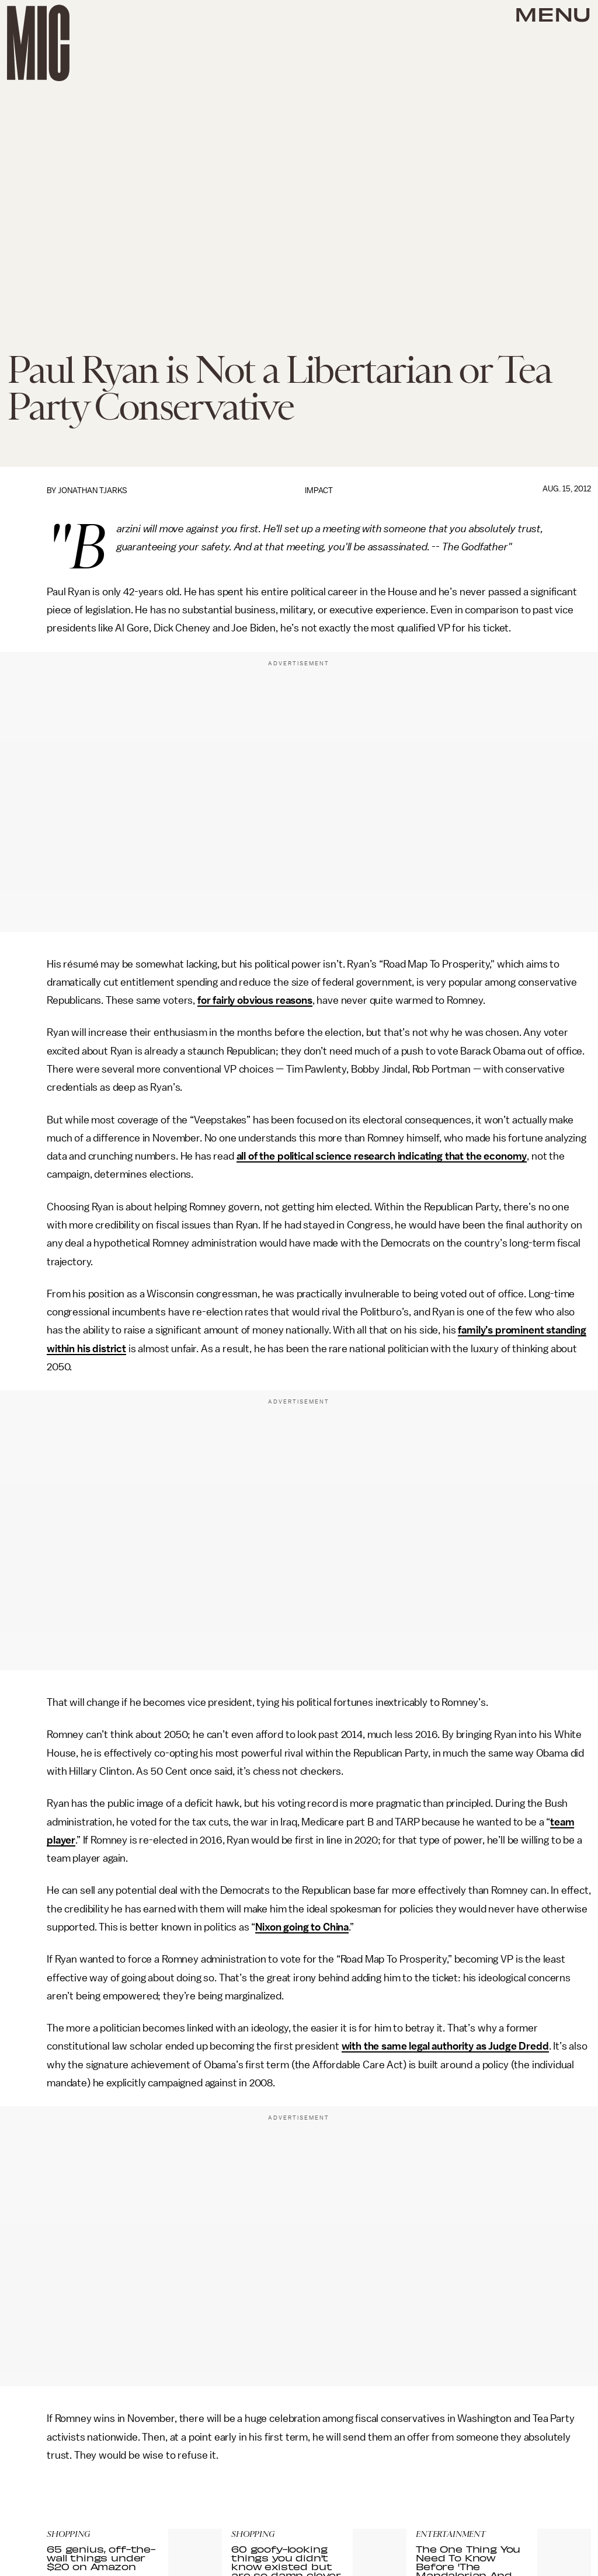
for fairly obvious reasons (254, 1000)
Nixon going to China (302, 1927)
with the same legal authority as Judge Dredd (445, 2046)
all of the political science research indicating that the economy (382, 1156)
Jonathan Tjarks (92, 490)
